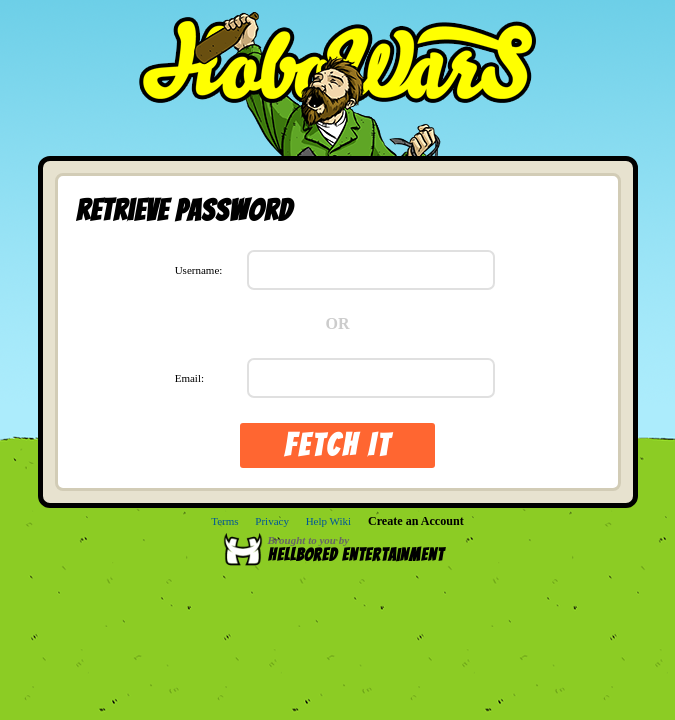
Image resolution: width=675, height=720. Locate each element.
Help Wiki (329, 521)
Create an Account (416, 521)
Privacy (272, 521)
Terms (224, 521)
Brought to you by (365, 549)
